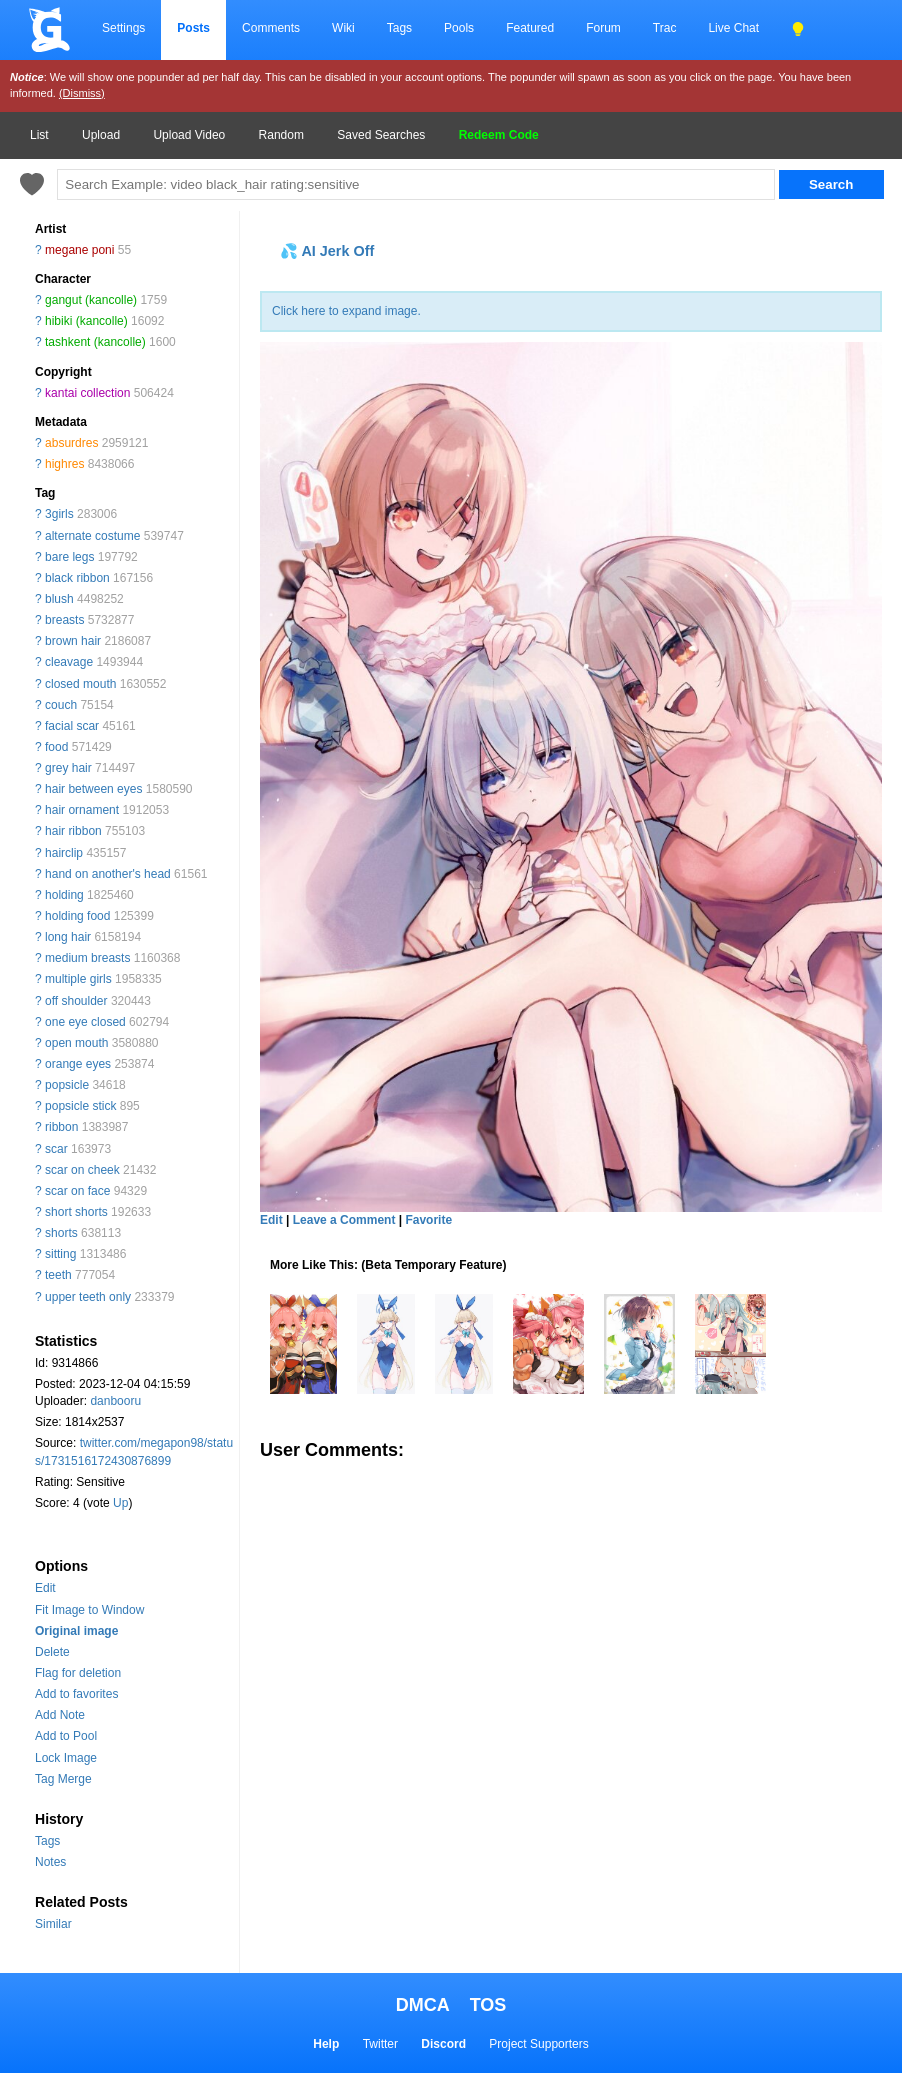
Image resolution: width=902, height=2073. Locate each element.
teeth (58, 1275)
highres (64, 464)
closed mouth (80, 684)
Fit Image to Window (89, 1610)
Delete (52, 1652)
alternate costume (92, 536)
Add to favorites (76, 1694)
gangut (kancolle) (91, 300)
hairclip (64, 853)
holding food (77, 916)
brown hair (73, 641)
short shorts (76, 1212)
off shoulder (76, 1001)
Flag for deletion (78, 1673)
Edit (45, 1588)
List (39, 135)
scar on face (77, 1191)
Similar (53, 1924)
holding (64, 895)
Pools (459, 28)
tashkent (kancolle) (95, 342)
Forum (603, 28)
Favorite (428, 1220)
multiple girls (78, 979)
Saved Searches (381, 135)
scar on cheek (82, 1170)
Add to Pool (66, 1736)
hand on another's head (108, 874)
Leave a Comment (344, 1220)
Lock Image (66, 1758)
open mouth (76, 1043)
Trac (665, 28)
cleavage (69, 662)
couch (61, 705)
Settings (123, 28)
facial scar (72, 726)
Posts (193, 28)
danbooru (115, 1401)
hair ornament (82, 810)
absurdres (71, 443)
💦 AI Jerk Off (327, 251)
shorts (61, 1233)
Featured (530, 28)
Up (120, 1503)
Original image (76, 1631)
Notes (50, 1862)
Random (281, 135)
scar (56, 1149)
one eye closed (85, 1022)
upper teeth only (88, 1297)
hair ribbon (73, 831)
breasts (64, 620)
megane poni (79, 250)
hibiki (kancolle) (86, 321)
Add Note (60, 1715)
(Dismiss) (82, 93)
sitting (60, 1254)
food (56, 747)
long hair (68, 937)
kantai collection (87, 393)
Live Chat (733, 28)
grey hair (68, 768)
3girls (59, 514)
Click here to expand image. (346, 311)
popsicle (67, 1085)
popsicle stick (80, 1106)
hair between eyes (93, 789)
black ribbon (77, 578)
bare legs (69, 557)
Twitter (380, 2044)
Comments (271, 28)
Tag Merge (63, 1779)
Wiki (343, 28)
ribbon (61, 1127)
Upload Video (189, 135)
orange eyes (78, 1064)
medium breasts (87, 958)
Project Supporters (538, 2044)
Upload (101, 135)
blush (59, 599)
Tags (399, 28)
